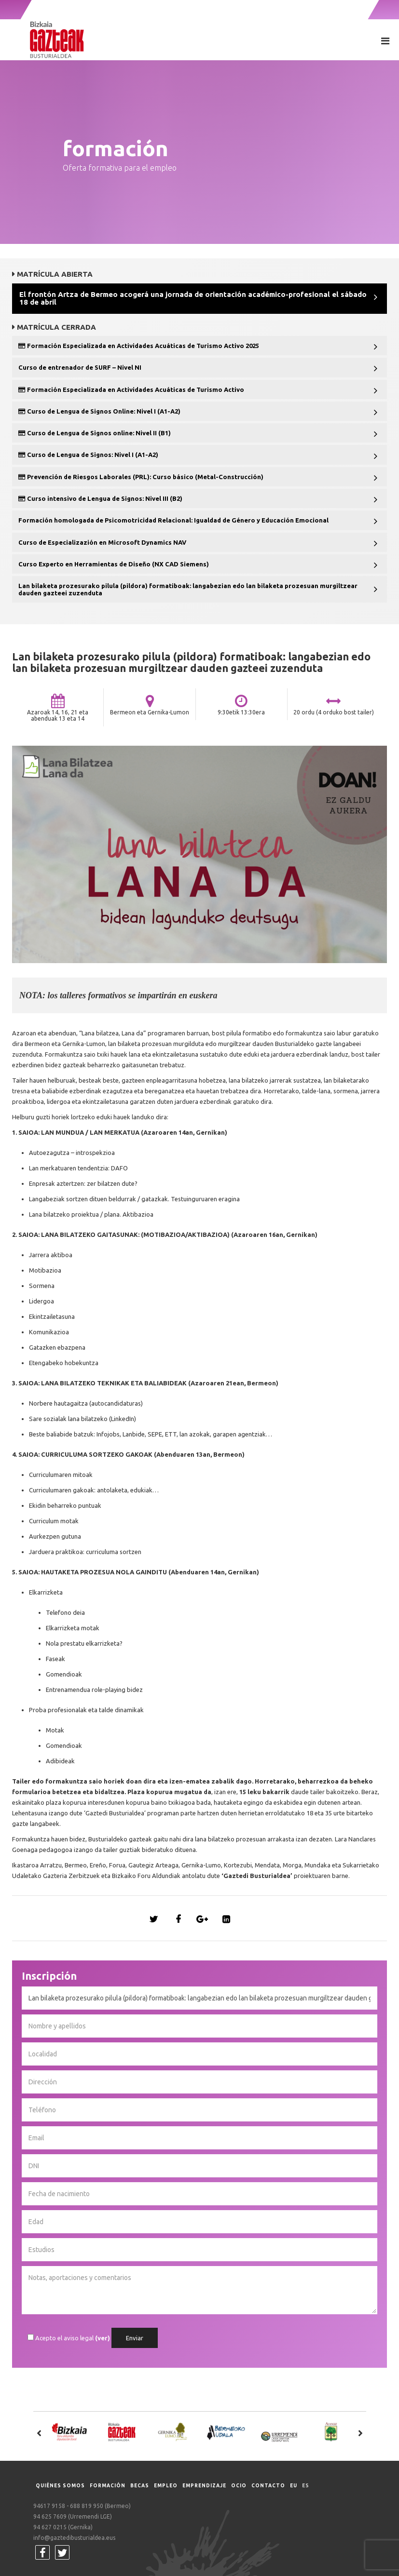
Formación (107, 2485)
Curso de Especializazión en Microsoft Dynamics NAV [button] (102, 542)
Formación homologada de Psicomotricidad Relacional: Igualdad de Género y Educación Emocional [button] (173, 520)
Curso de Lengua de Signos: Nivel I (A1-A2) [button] (88, 454)
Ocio (239, 2485)
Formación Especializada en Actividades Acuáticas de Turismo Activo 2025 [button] (138, 345)
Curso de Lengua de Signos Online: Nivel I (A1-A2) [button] (99, 411)
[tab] (199, 298)
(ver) (102, 2337)
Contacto (268, 2485)
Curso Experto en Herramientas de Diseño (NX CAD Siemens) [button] (113, 564)
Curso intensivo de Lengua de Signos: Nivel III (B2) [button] (100, 498)
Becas (139, 2485)
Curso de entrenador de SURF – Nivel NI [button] (79, 367)
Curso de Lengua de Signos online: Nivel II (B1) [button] (94, 432)
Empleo (166, 2485)
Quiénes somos (60, 2485)
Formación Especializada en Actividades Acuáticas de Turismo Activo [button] (131, 389)
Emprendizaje (204, 2485)
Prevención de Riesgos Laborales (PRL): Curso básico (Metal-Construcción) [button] (140, 476)
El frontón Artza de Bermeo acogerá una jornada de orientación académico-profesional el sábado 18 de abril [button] (193, 298)
